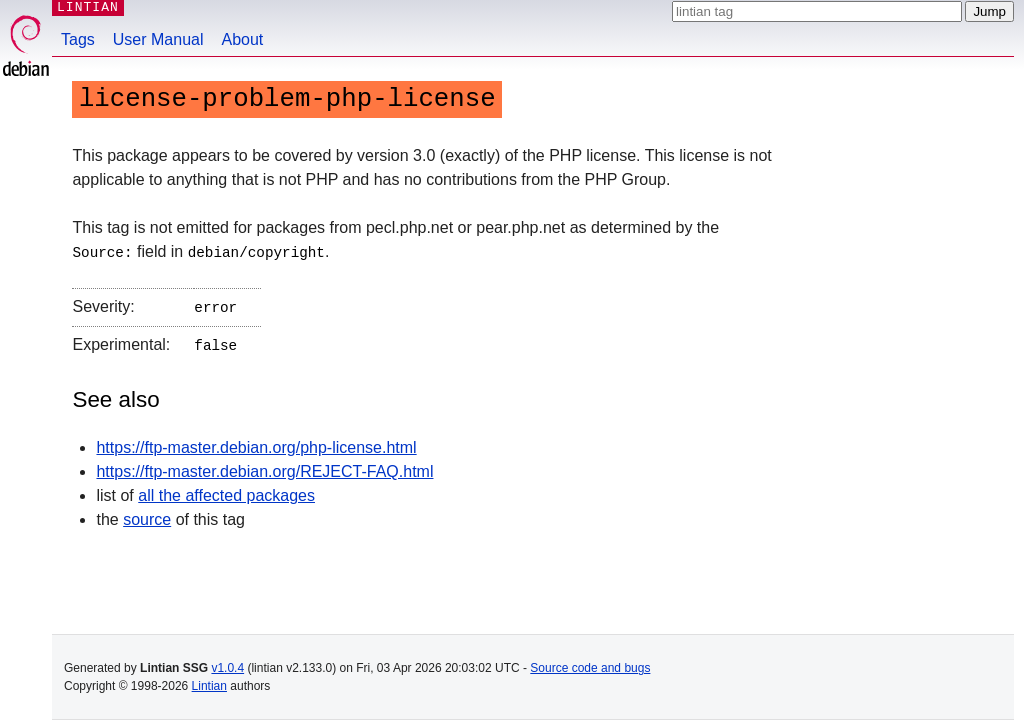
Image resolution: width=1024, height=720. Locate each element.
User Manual (158, 39)
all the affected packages (226, 491)
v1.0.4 (227, 668)
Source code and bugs (590, 668)
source (147, 515)
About (243, 39)
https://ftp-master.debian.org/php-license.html (256, 443)
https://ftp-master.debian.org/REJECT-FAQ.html (264, 467)
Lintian (209, 686)
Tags (78, 39)
